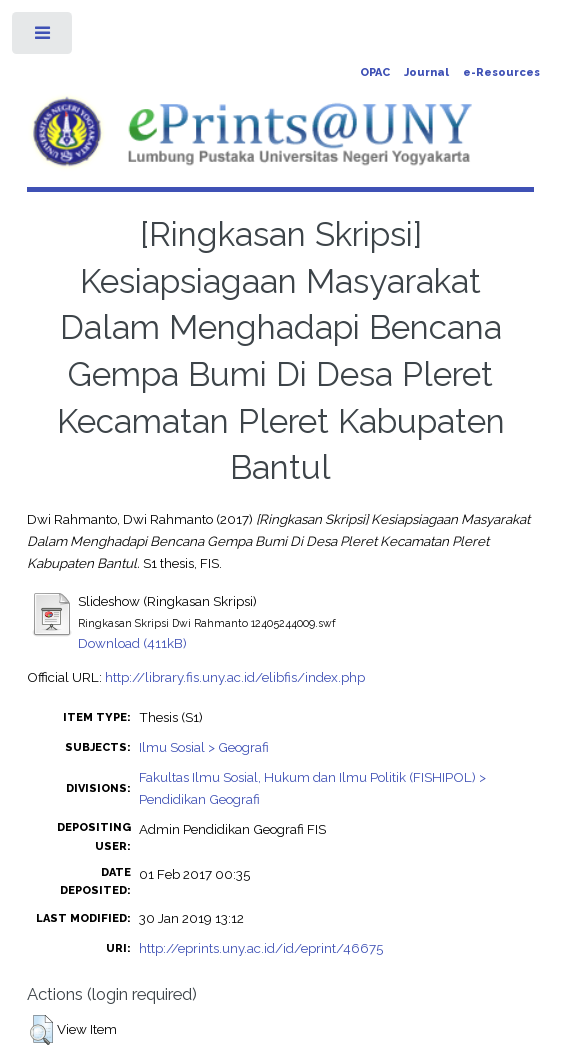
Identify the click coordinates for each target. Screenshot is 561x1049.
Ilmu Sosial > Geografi (204, 747)
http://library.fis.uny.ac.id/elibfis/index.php (235, 677)
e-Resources (501, 72)
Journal (426, 72)
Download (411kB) (132, 643)
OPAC (375, 72)
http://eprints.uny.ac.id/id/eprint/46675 (261, 948)
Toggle (43, 37)
